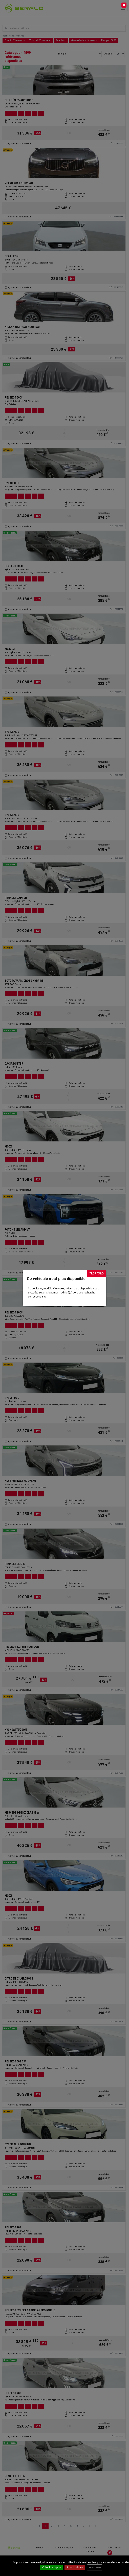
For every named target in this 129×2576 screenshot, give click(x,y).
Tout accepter (51, 2567)
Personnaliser (95, 2567)
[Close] (123, 5)
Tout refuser (74, 2567)
